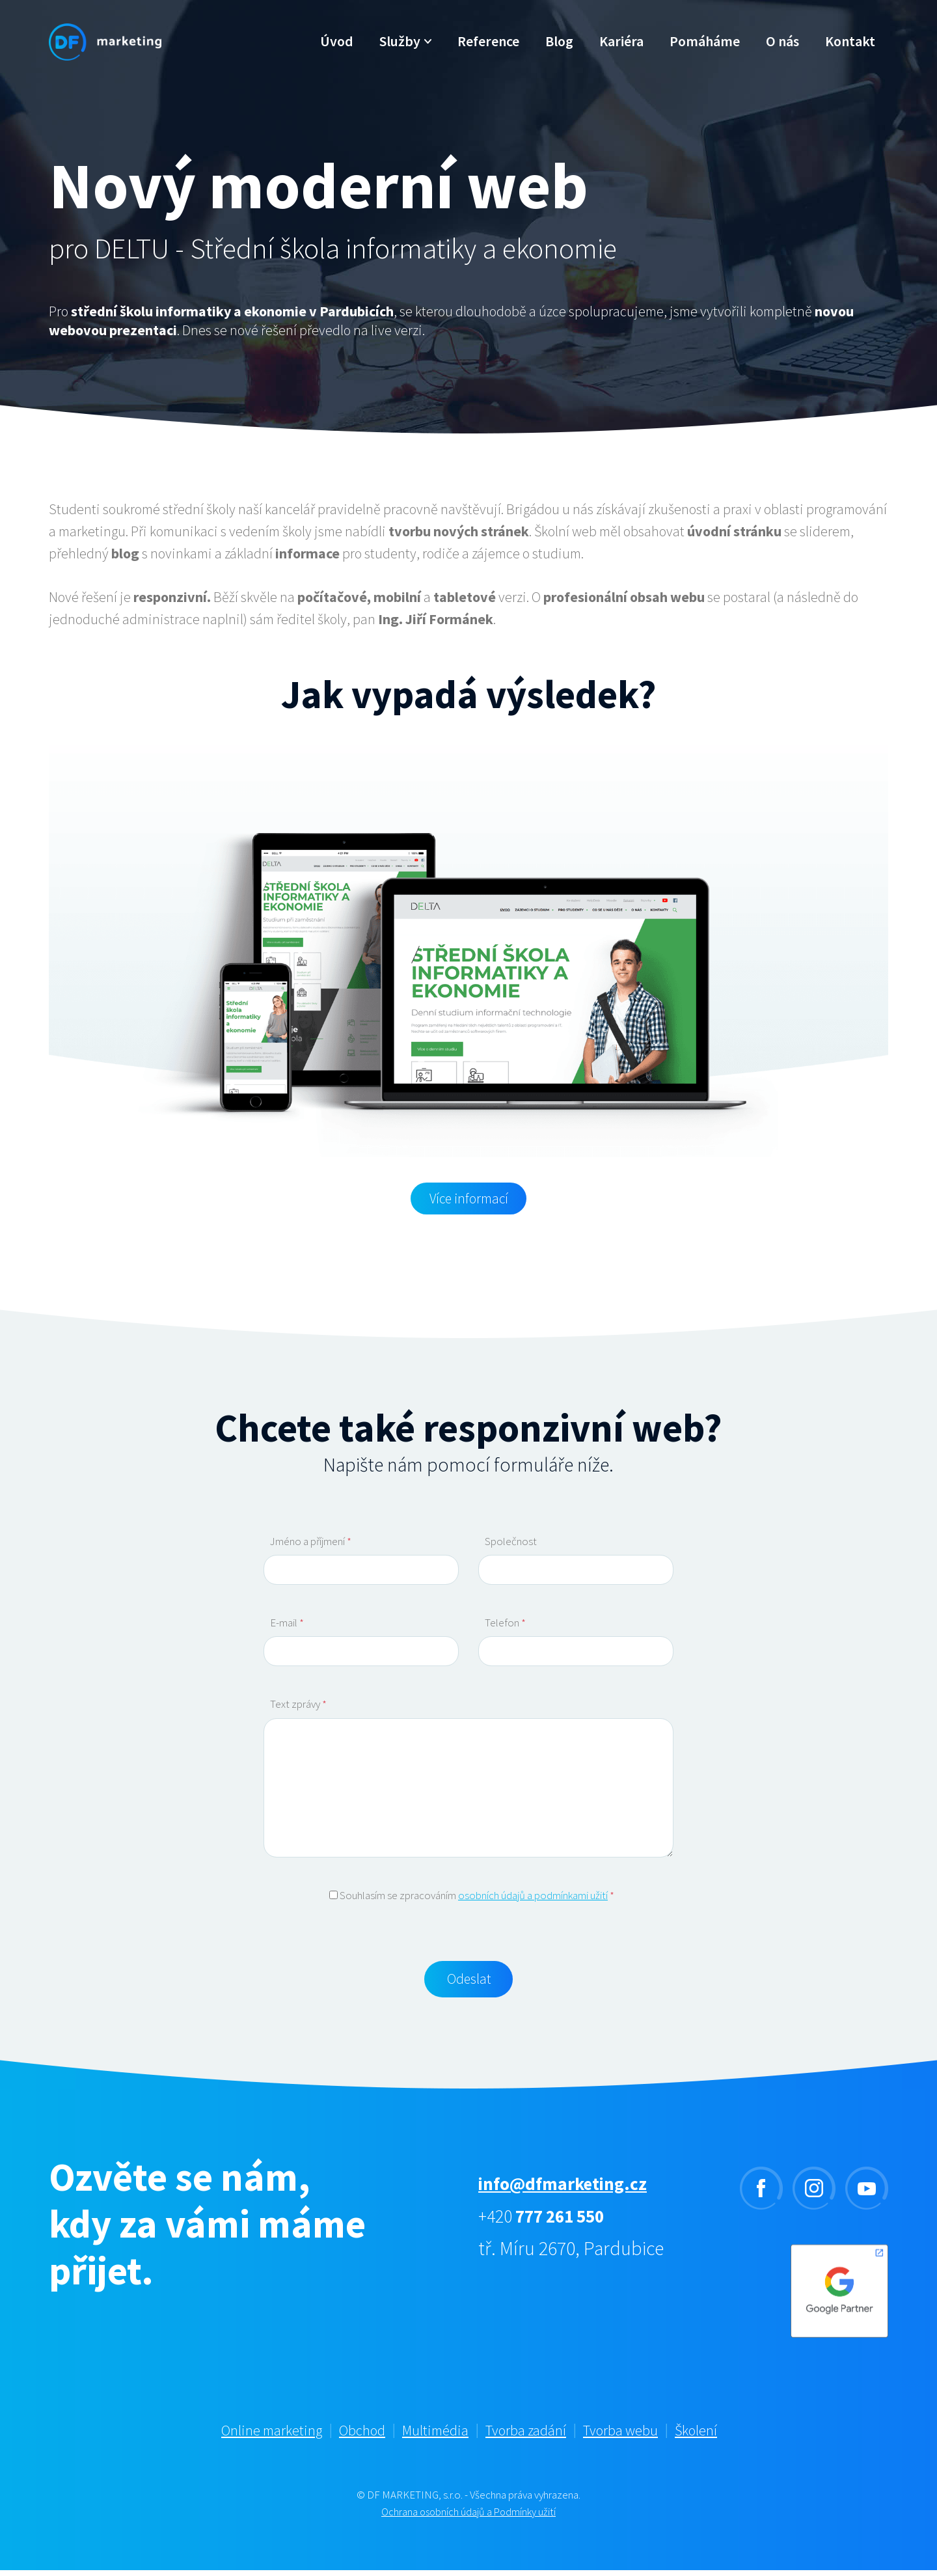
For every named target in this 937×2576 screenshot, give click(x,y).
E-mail (287, 1624)
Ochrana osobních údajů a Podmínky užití (469, 2517)
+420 (549, 2221)
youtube (866, 2193)
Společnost (511, 1543)
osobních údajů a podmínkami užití (533, 1897)
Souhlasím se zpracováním (471, 1897)
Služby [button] (401, 55)
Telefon (505, 1624)
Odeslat (468, 1983)
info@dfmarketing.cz (570, 2188)
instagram (814, 2193)
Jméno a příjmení (310, 1543)
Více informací (468, 1199)
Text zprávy (298, 1706)
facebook (761, 2193)
